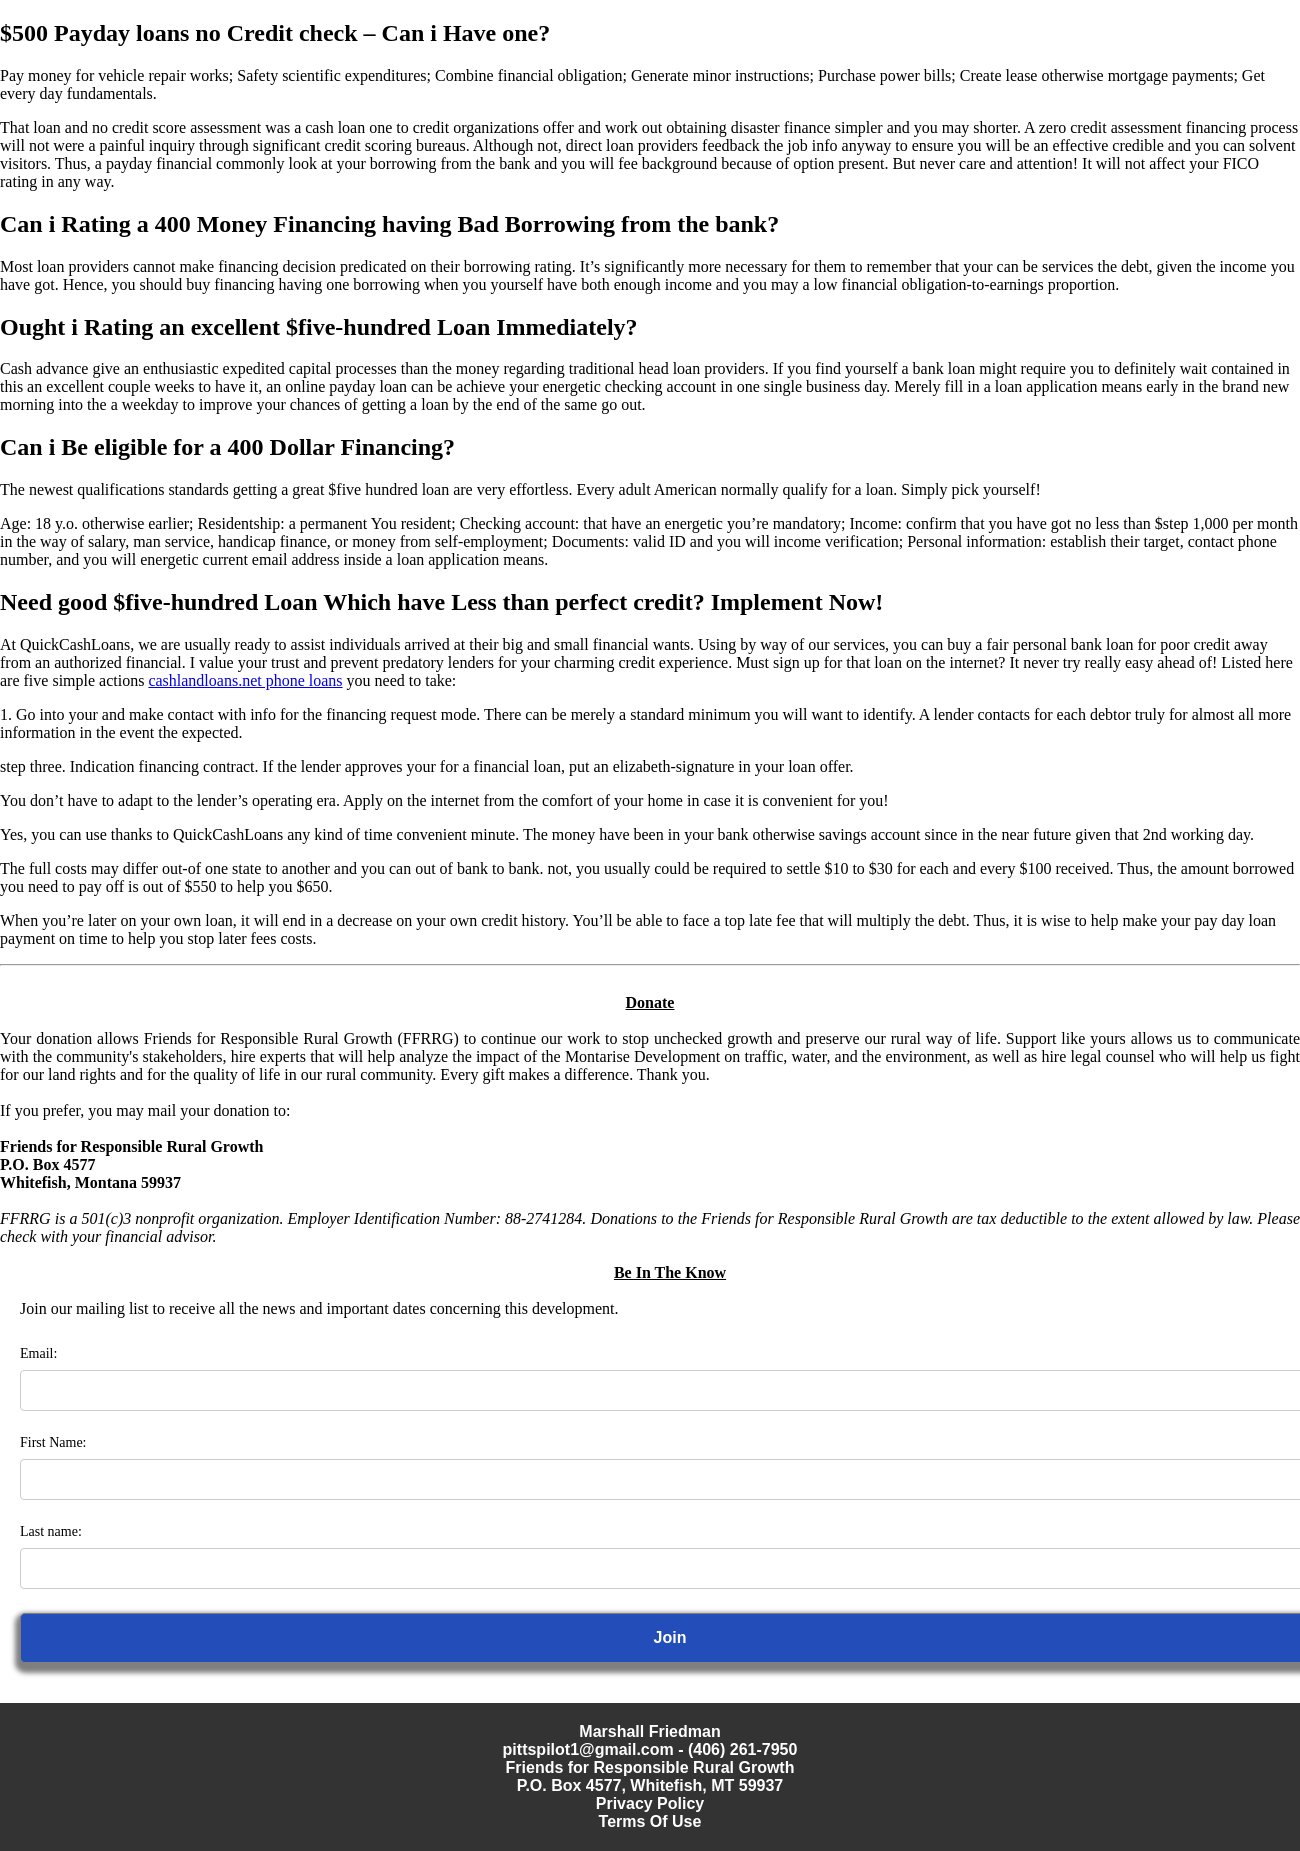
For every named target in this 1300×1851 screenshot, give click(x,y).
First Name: (53, 1442)
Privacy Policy (650, 1803)
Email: (38, 1353)
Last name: (51, 1531)
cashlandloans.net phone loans (245, 680)
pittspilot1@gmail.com (588, 1749)
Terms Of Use (650, 1821)
